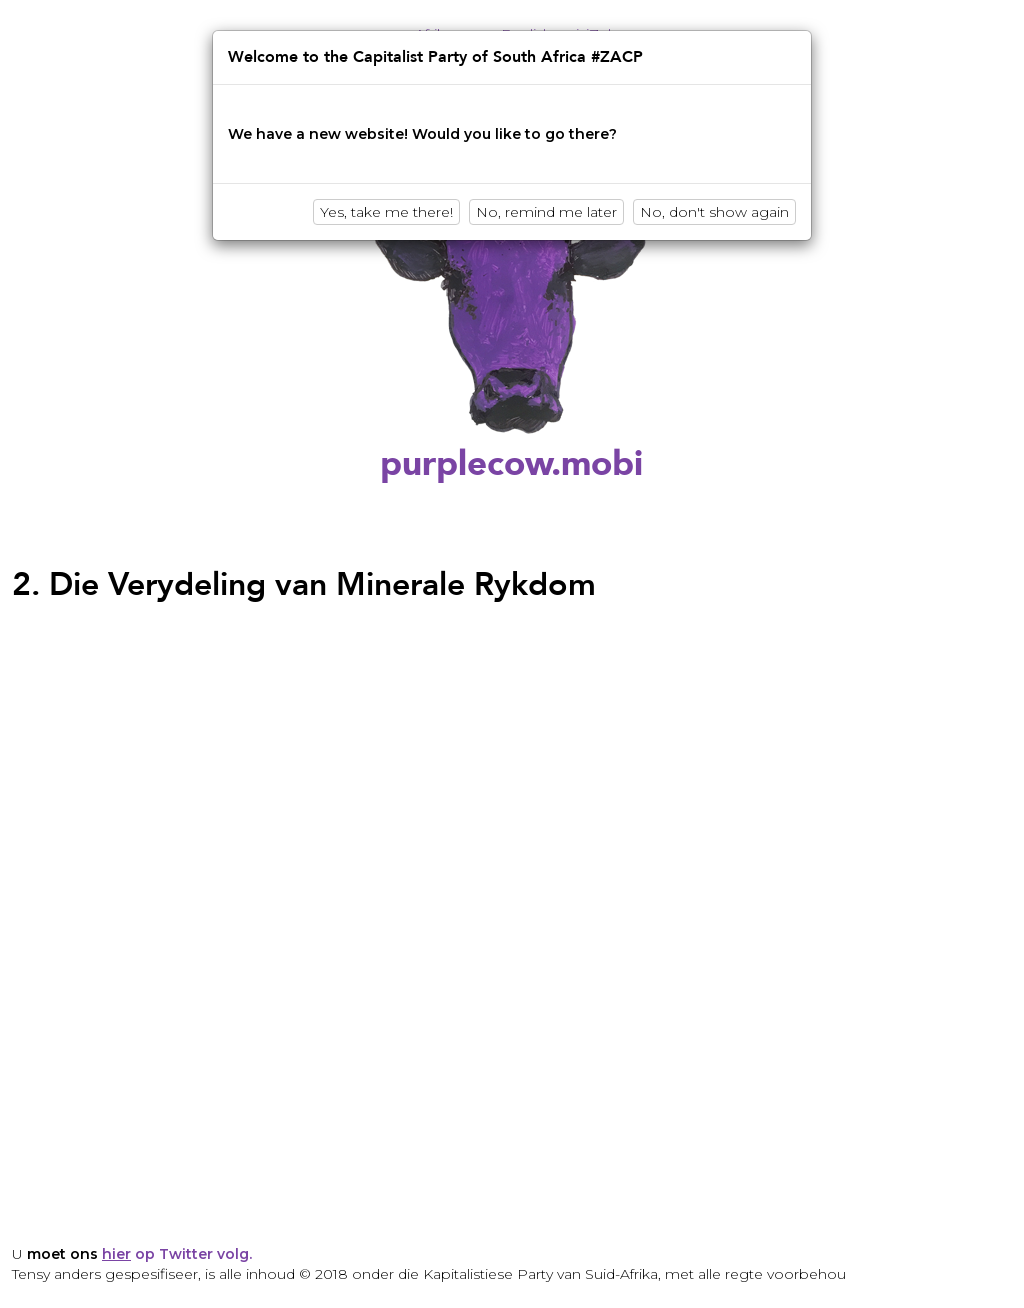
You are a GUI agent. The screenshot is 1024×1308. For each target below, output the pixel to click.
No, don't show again (714, 212)
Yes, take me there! (386, 212)
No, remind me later (546, 212)
